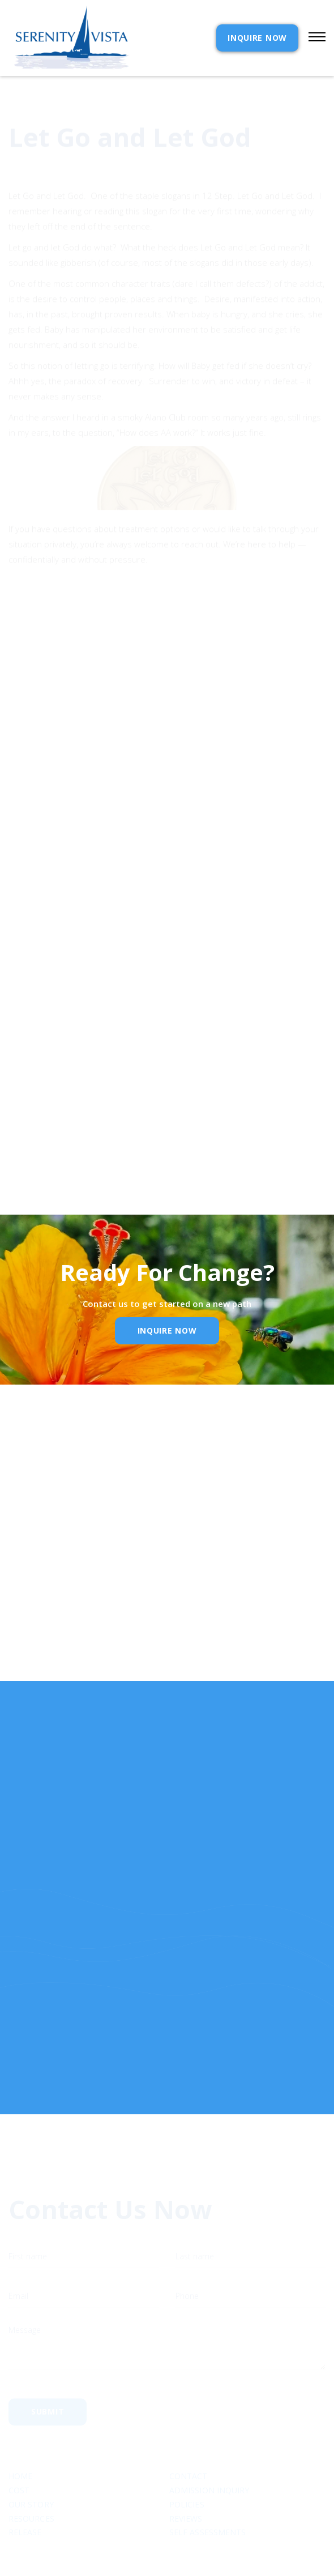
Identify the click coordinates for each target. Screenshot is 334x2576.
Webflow (250, 2551)
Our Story (31, 2461)
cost (18, 2447)
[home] (69, 38)
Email (25, 1589)
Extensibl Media (156, 2551)
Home (20, 2433)
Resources (31, 2475)
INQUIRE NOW (257, 37)
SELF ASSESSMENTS (207, 2489)
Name (26, 1530)
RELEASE (25, 2489)
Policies (186, 2461)
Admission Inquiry (209, 2447)
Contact (188, 2433)
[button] (312, 38)
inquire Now (167, 1330)
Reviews (186, 2475)
